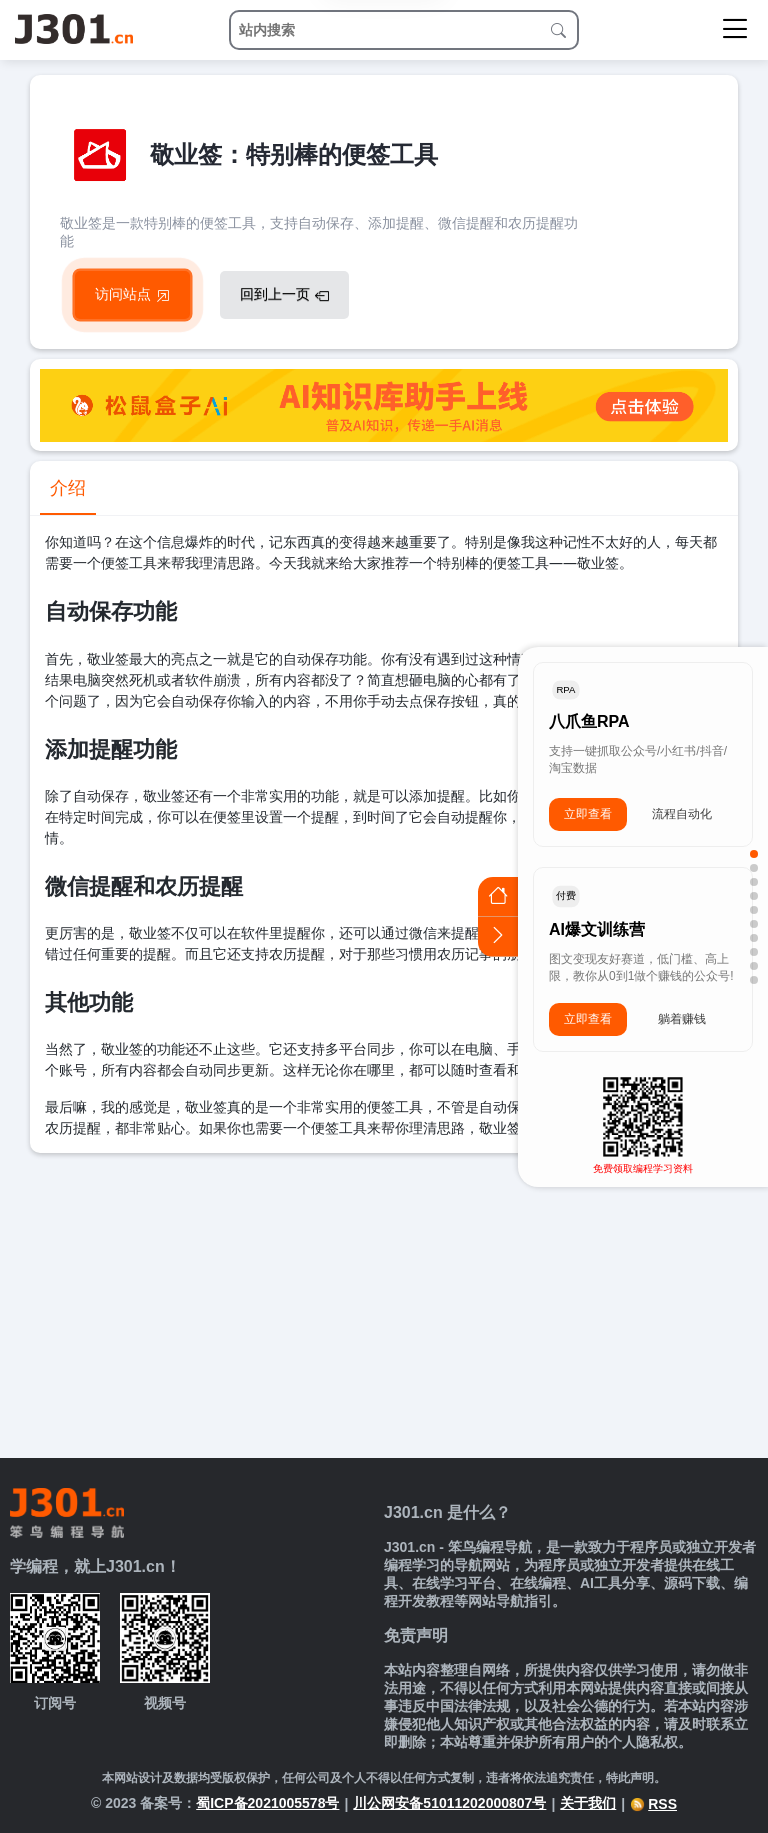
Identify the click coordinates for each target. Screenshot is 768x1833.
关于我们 (588, 1803)
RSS (653, 1804)
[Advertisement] (384, 1303)
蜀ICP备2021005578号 (267, 1803)
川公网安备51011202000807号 (449, 1803)
